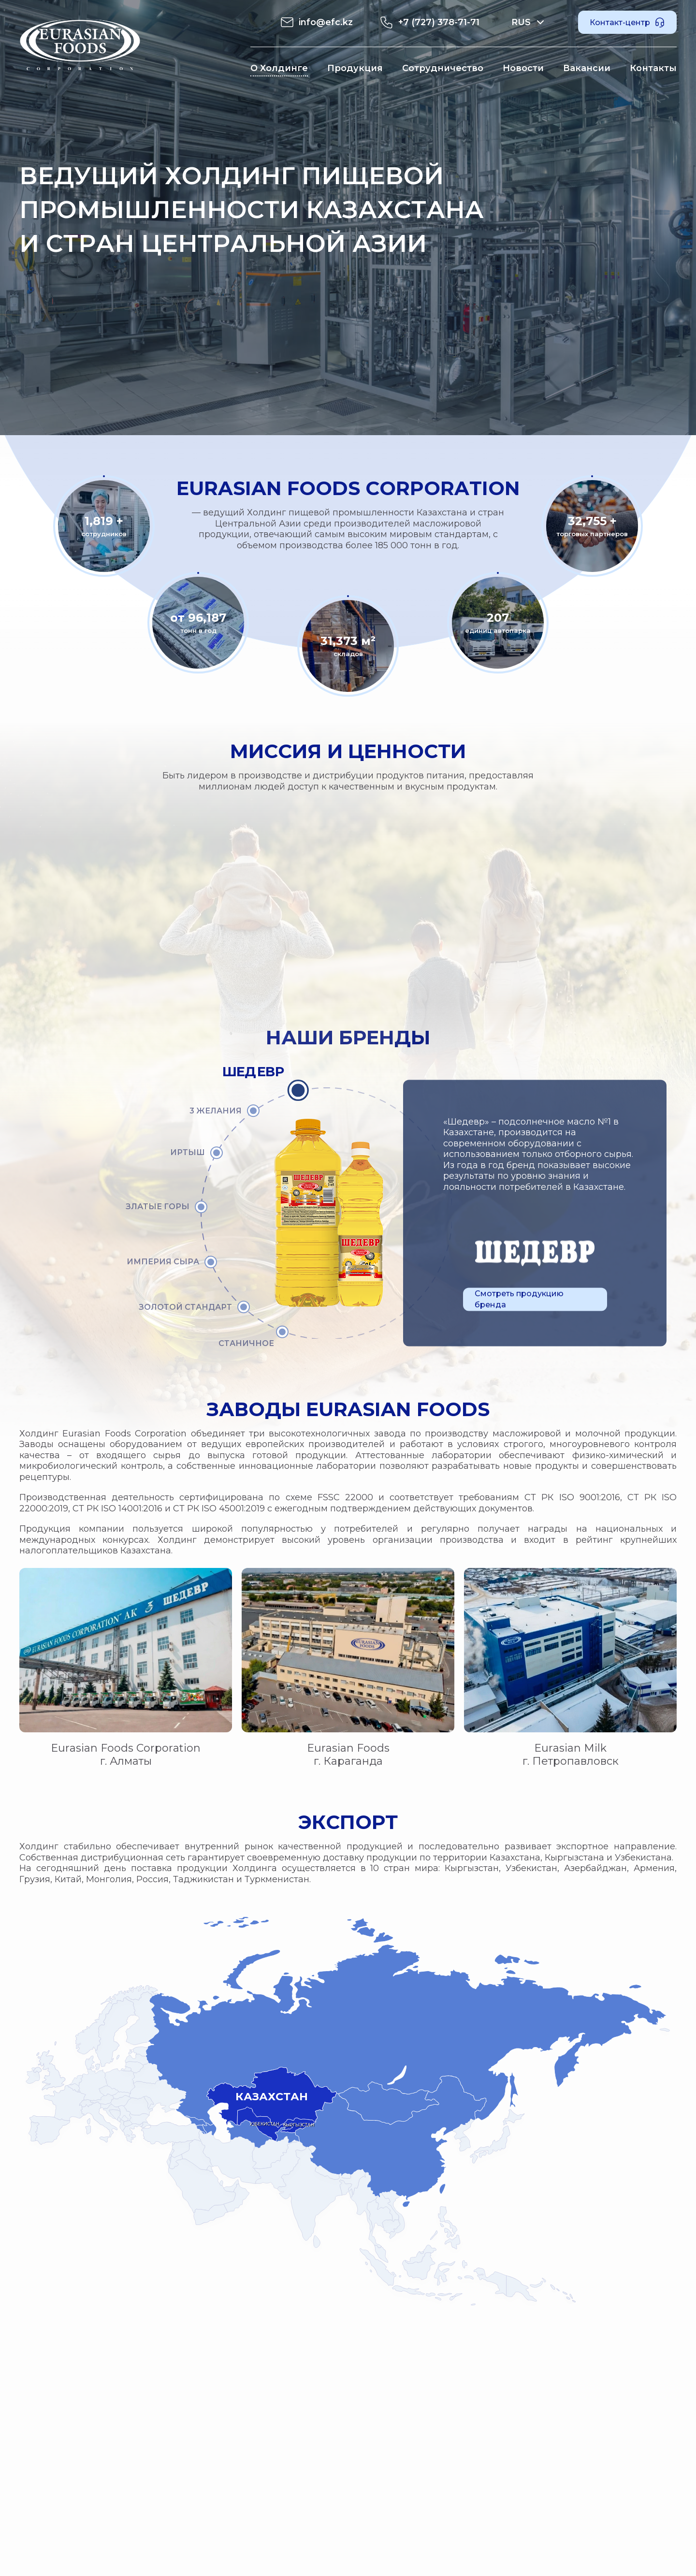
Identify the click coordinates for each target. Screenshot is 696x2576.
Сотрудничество (442, 68)
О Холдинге (279, 68)
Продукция (355, 68)
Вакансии (586, 68)
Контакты (653, 68)
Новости (523, 68)
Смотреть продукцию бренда (519, 1299)
